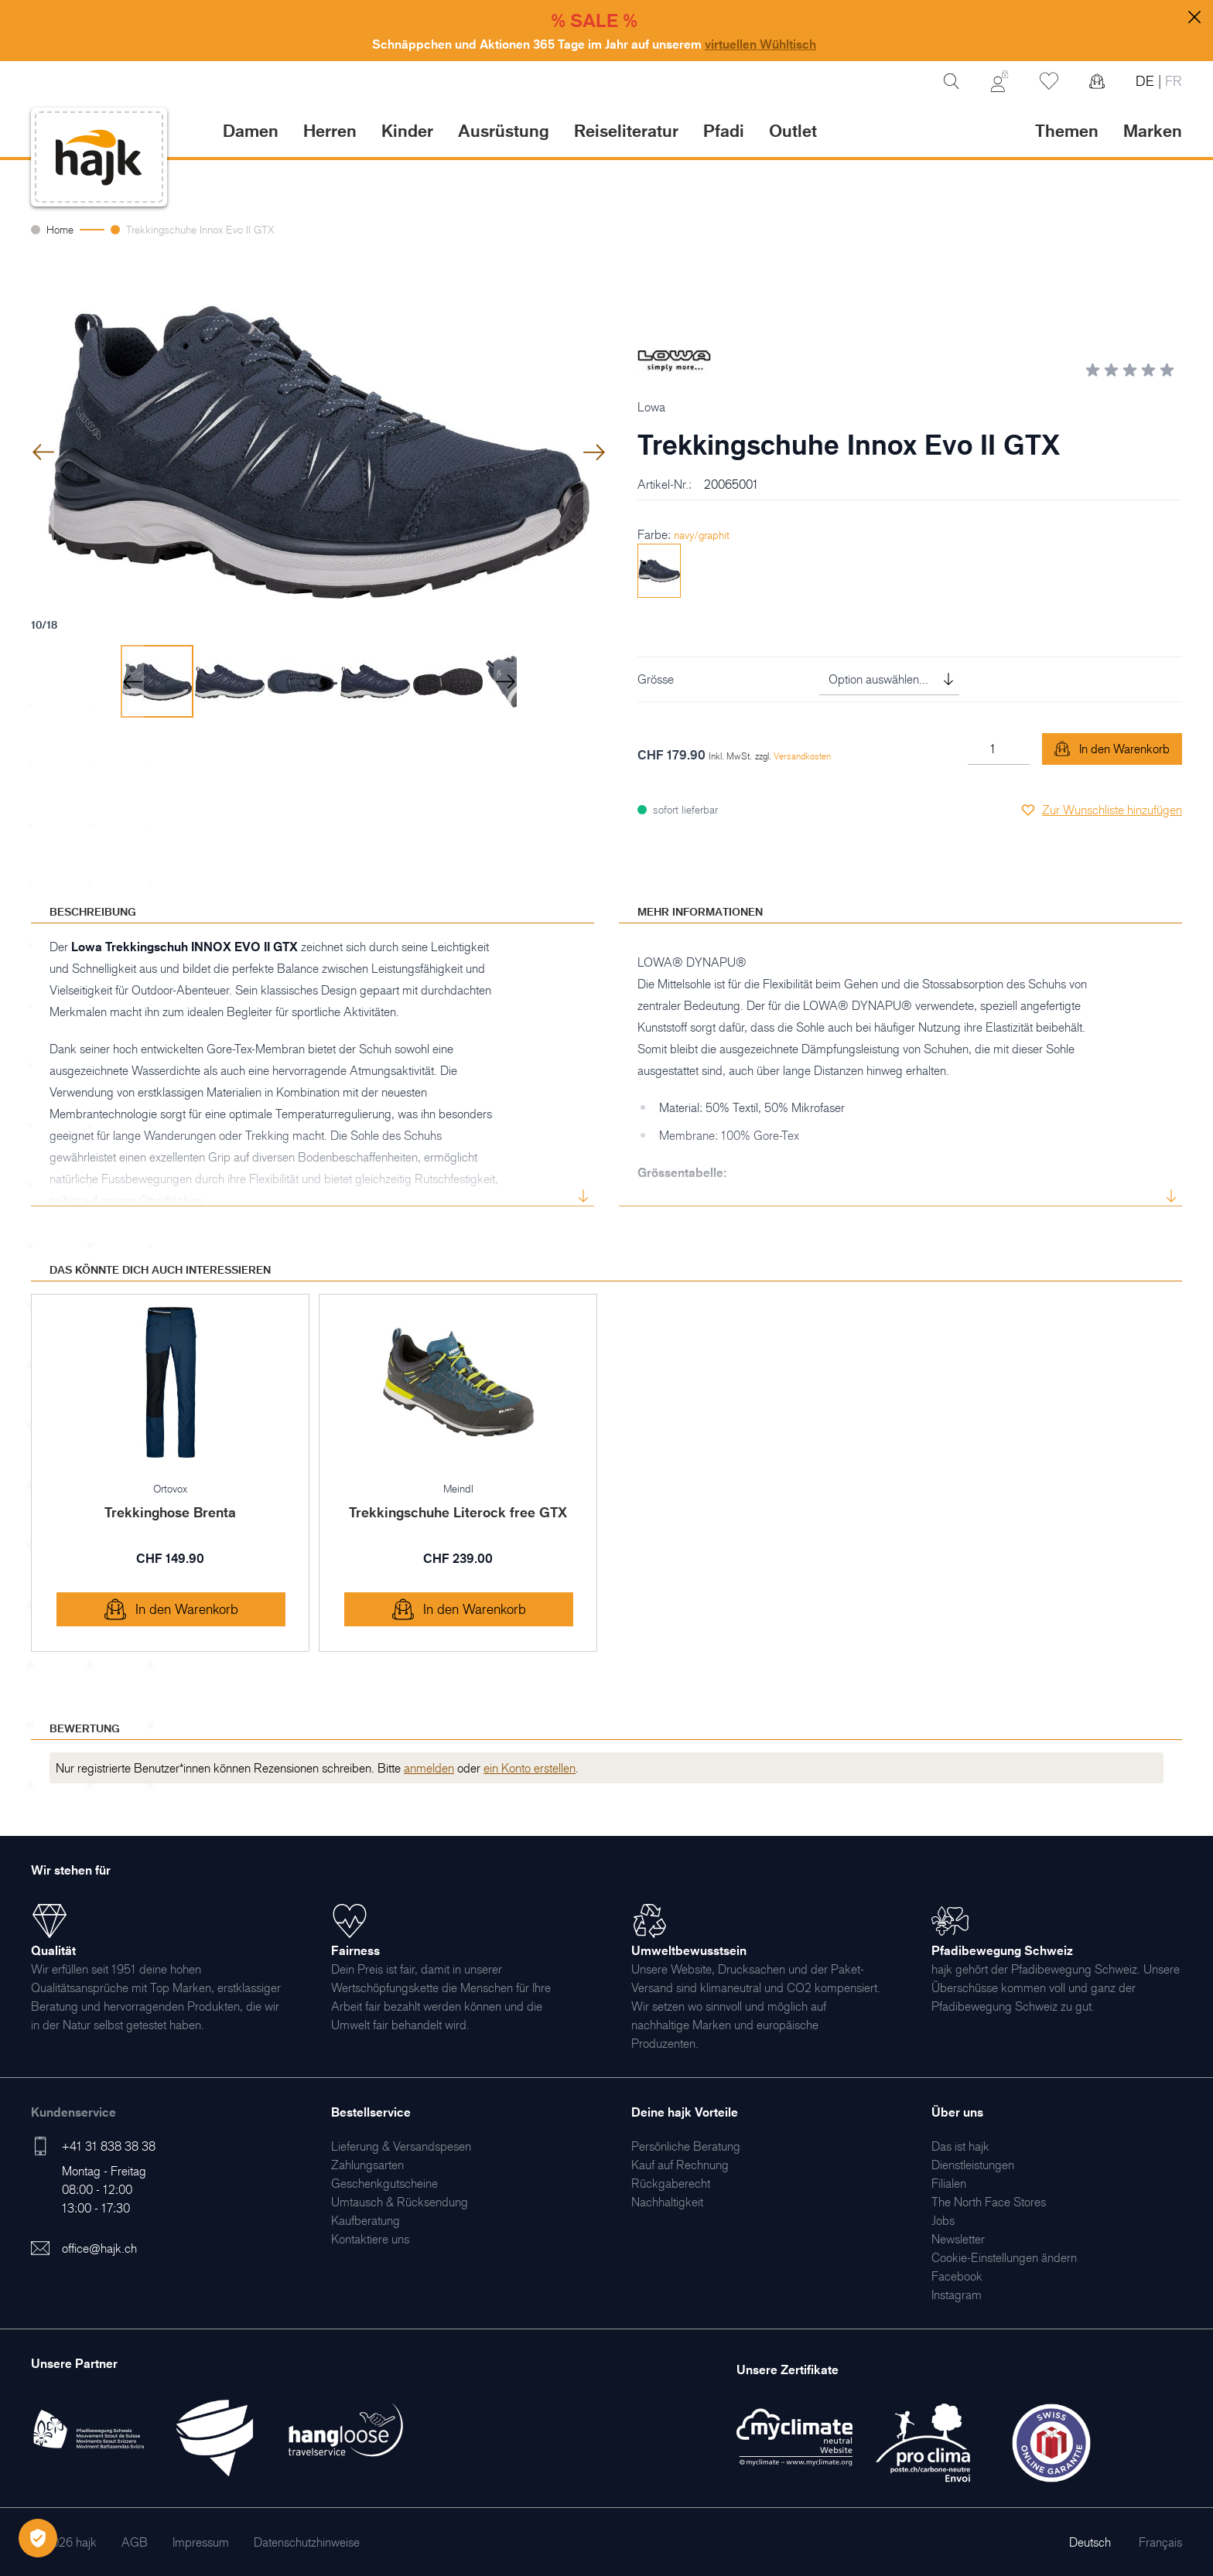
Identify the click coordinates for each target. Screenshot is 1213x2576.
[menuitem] (401, 2146)
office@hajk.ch (99, 2248)
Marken (1152, 130)
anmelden (429, 1768)
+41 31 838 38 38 (108, 2146)
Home (59, 229)
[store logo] (99, 157)
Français (1160, 2542)
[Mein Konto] (999, 81)
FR (1171, 81)
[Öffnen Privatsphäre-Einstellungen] (38, 2538)
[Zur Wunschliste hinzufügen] (1101, 810)
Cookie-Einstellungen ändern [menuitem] (1004, 2257)
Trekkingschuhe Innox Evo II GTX (200, 229)
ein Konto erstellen (529, 1768)
